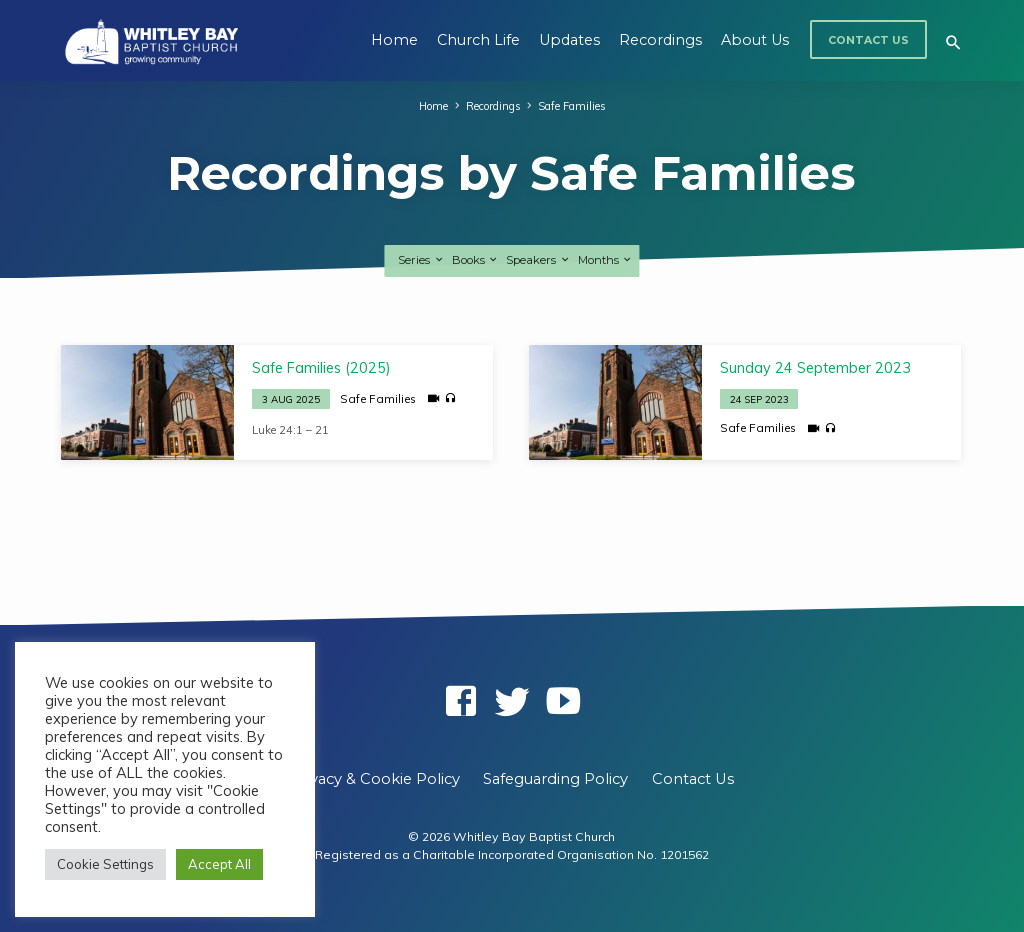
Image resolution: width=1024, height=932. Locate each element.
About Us (755, 40)
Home (394, 40)
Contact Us (868, 40)
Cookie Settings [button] (105, 864)
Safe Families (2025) (321, 368)
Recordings (660, 40)
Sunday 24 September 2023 (815, 368)
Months (605, 260)
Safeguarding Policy (555, 779)
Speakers (538, 260)
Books (475, 260)
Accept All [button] (219, 864)
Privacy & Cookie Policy (375, 779)
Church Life (478, 40)
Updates (569, 40)
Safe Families (573, 106)
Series (421, 260)
